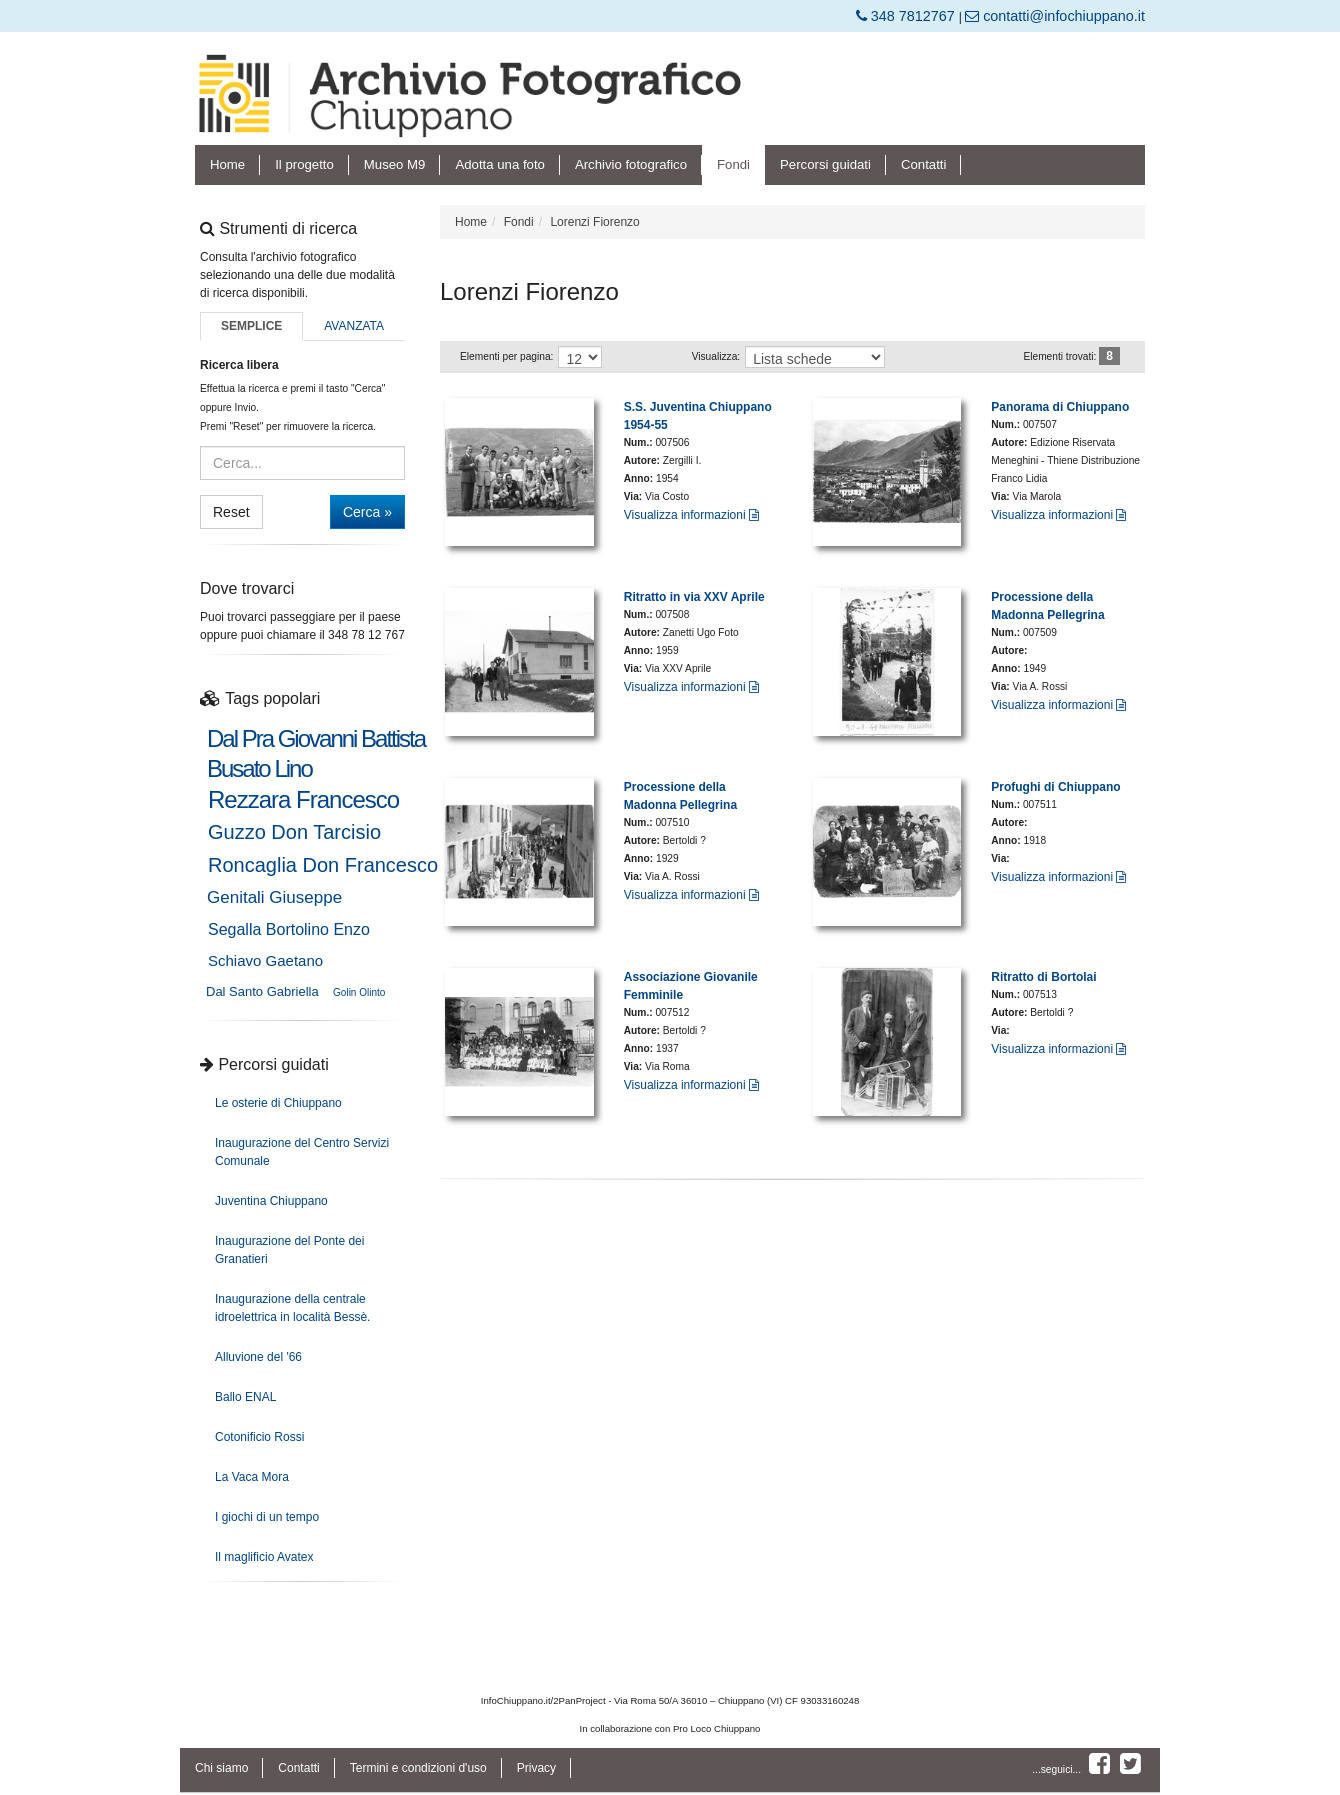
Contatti (923, 164)
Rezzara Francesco (303, 800)
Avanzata (354, 326)
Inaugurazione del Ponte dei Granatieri (289, 1250)
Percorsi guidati (825, 164)
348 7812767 (907, 16)
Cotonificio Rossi (259, 1437)
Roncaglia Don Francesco (323, 865)
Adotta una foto (499, 164)
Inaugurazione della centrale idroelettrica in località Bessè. (292, 1308)
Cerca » (367, 512)
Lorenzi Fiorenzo (594, 222)
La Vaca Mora (252, 1477)
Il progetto (304, 164)
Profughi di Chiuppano (1055, 787)
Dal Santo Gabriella (262, 991)
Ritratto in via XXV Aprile (694, 597)
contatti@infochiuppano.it (1055, 16)
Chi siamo (221, 1768)
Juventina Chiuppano (271, 1201)
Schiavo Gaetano (265, 960)
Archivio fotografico (631, 164)
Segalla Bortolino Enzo (289, 929)
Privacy (536, 1768)
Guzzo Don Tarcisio (294, 832)
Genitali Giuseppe (274, 897)
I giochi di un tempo (267, 1517)
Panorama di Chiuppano (1060, 407)
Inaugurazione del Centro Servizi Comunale (302, 1152)
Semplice (251, 326)
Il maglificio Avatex (264, 1557)
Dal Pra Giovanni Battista (316, 739)
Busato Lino (259, 769)
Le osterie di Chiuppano (278, 1103)
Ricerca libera (239, 365)
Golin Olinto (359, 992)
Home (227, 164)
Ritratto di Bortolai (1043, 977)
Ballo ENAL (245, 1397)
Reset (231, 512)
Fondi (733, 164)
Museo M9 (395, 164)
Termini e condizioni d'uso (418, 1768)
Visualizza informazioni (691, 515)
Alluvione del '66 (258, 1357)
